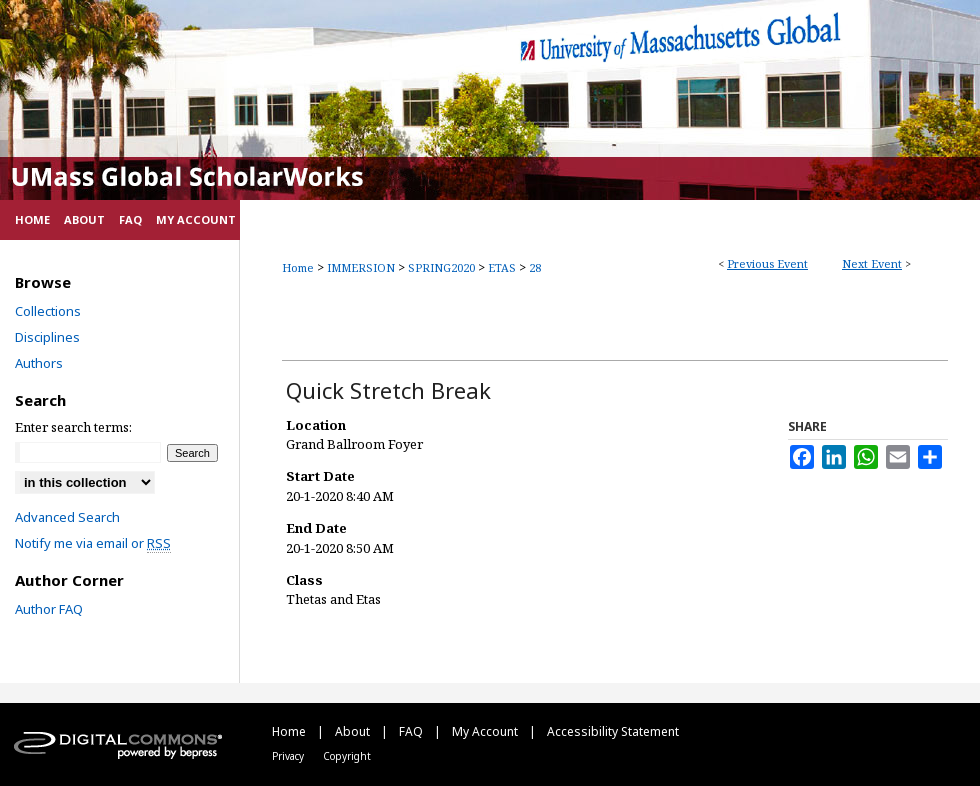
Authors (39, 363)
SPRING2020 (443, 267)
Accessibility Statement (613, 731)
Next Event (872, 263)
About (354, 731)
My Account (486, 731)
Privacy (289, 756)
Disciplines (47, 337)
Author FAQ (49, 609)
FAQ (412, 731)
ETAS (503, 267)
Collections (48, 311)
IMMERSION (362, 267)
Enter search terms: (73, 427)
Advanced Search (67, 517)
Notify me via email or (93, 543)
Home (298, 267)
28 (535, 267)
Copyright (347, 756)
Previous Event (767, 263)
